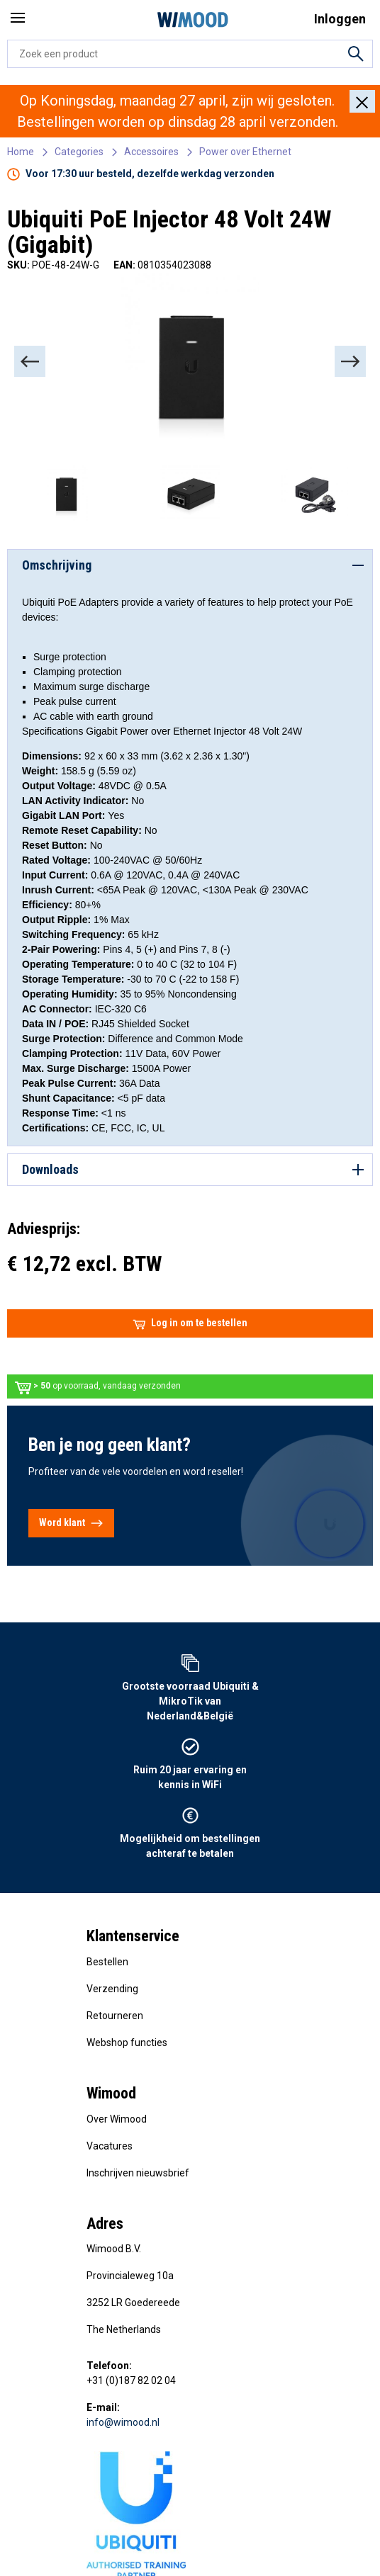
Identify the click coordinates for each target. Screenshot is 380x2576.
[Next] (350, 361)
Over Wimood (116, 2119)
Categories (79, 151)
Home (20, 151)
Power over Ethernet (245, 151)
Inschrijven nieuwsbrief (137, 2173)
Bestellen (107, 1961)
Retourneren (114, 2015)
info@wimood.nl (123, 2422)
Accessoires (151, 151)
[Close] (362, 101)
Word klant (71, 1523)
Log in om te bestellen (190, 1323)
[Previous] (29, 361)
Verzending (112, 1988)
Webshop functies (126, 2042)
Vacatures (109, 2146)
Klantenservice (132, 1936)
